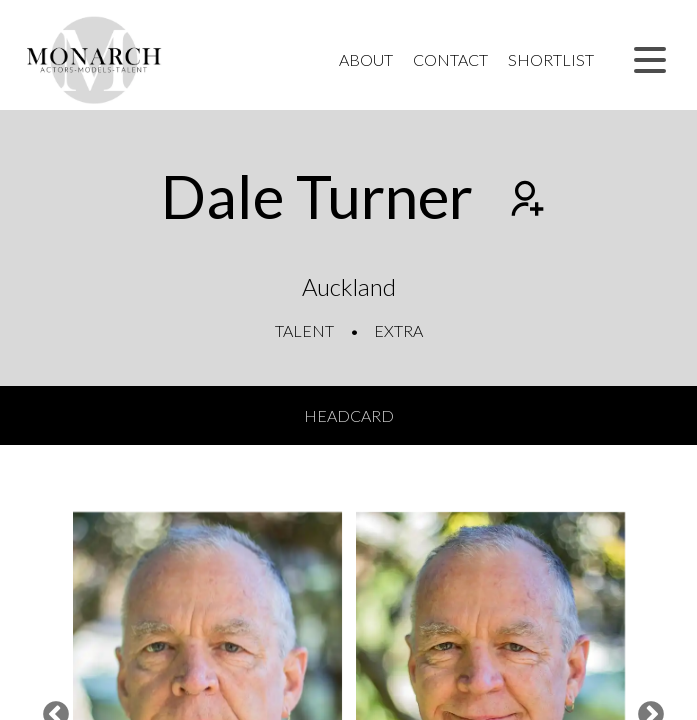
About (366, 59)
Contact (450, 59)
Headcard (349, 415)
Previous (51, 710)
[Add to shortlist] (525, 201)
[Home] (94, 60)
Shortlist (551, 59)
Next (646, 710)
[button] (650, 60)
